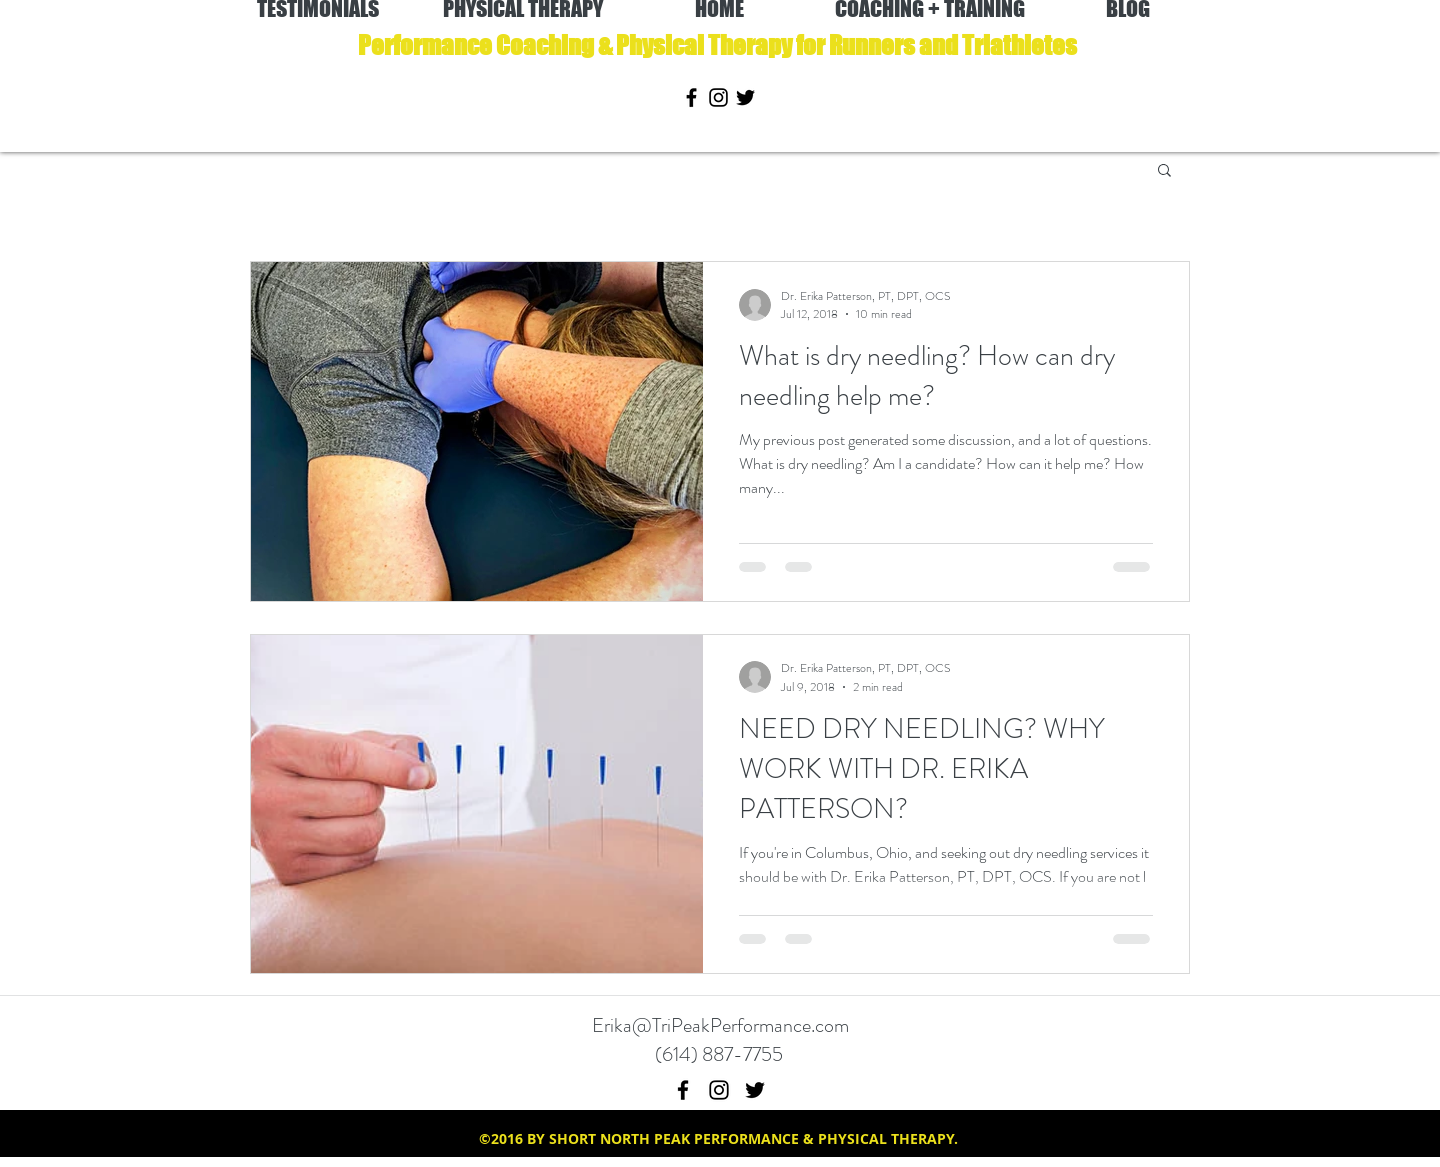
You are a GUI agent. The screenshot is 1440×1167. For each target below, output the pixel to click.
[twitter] (745, 97)
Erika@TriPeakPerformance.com (720, 1025)
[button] (1164, 171)
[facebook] (691, 97)
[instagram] (718, 97)
